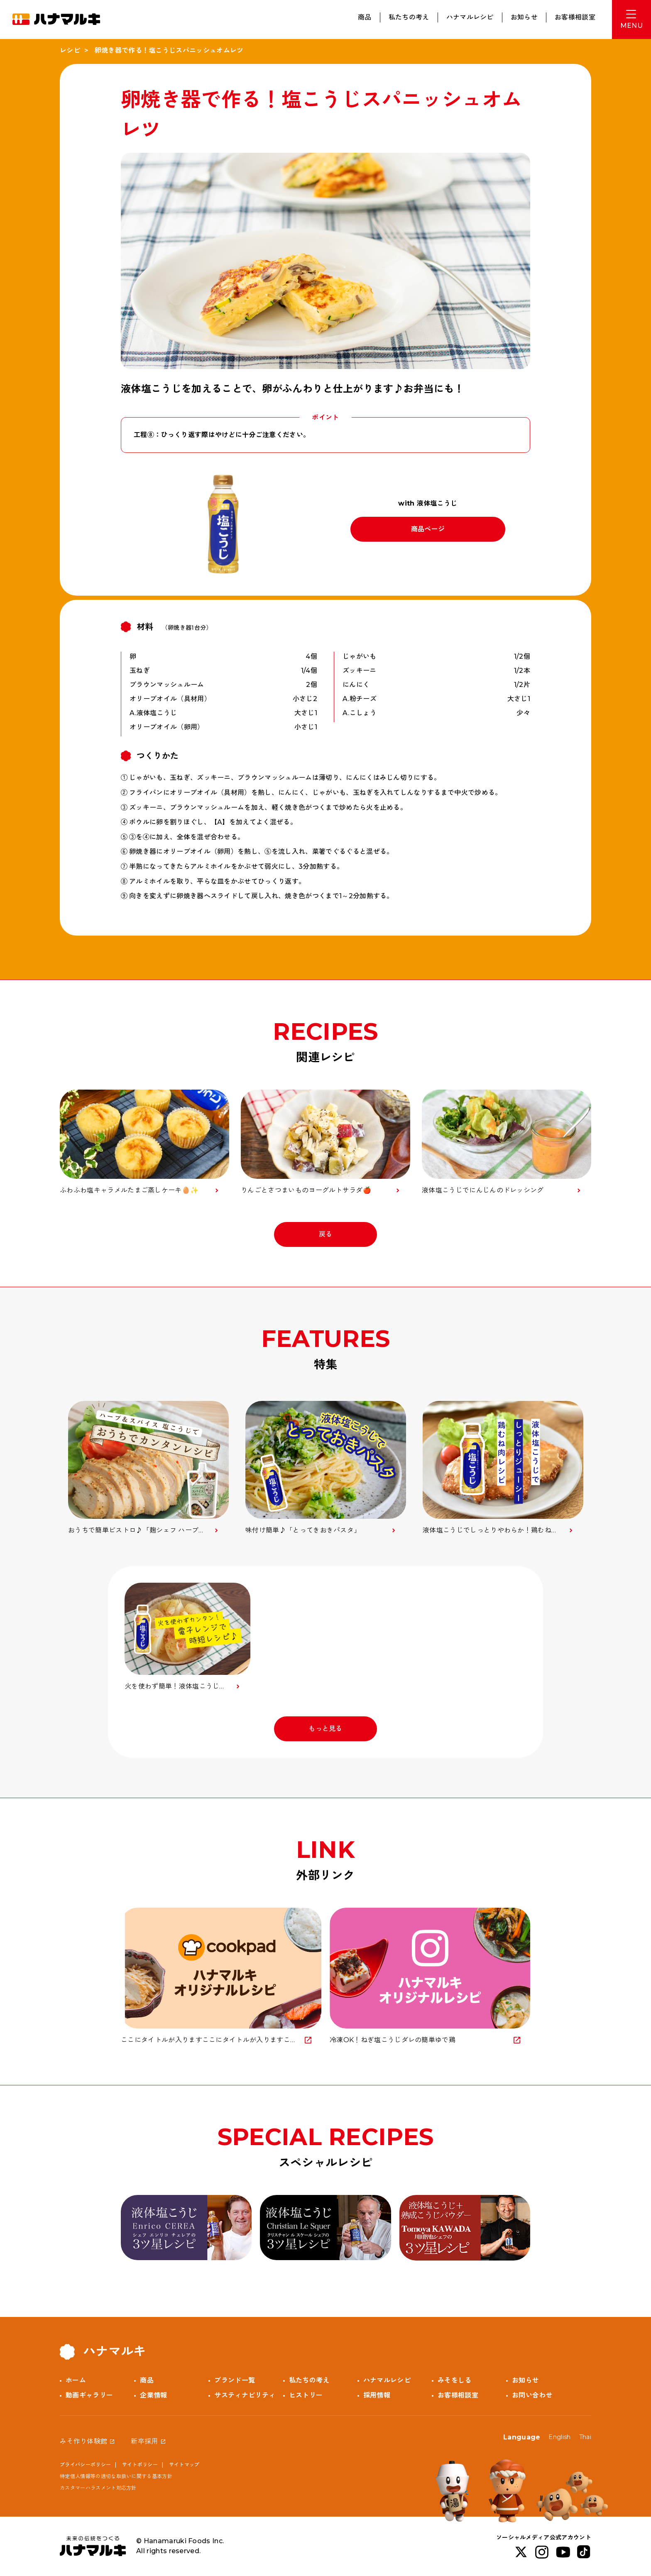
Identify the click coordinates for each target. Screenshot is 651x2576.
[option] (148, 1468)
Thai (585, 2437)
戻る (326, 1234)
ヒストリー (306, 2395)
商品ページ (428, 529)
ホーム (76, 2380)
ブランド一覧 (234, 2380)
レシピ (70, 50)
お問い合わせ (532, 2395)
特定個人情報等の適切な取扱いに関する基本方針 (116, 2476)
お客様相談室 (575, 17)
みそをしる (455, 2380)
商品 (365, 17)
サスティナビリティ (244, 2395)
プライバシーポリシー (85, 2464)
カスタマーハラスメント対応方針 (98, 2488)
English (559, 2437)
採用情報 (376, 2395)
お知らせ (524, 17)
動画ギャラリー (89, 2395)
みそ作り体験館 (83, 2441)
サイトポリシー (140, 2464)
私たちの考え (409, 17)
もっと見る (325, 1729)
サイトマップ (184, 2464)
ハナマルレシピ (470, 17)
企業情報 (153, 2395)
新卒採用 (144, 2441)
